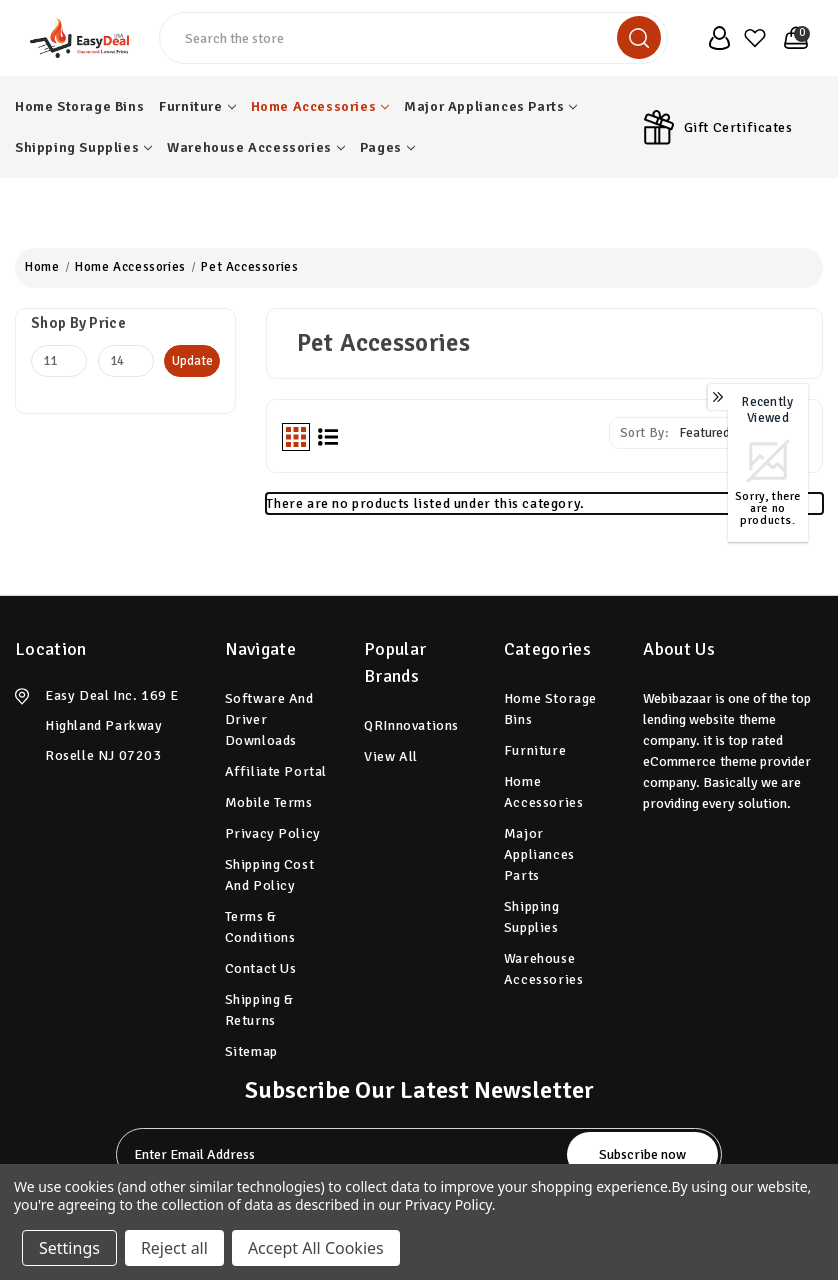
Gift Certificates (738, 127)
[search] (639, 37)
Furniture (197, 106)
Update (192, 361)
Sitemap (251, 1051)
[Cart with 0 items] (792, 38)
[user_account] (715, 38)
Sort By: (644, 433)
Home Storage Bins (79, 106)
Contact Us (261, 968)
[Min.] (59, 361)
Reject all (174, 1248)
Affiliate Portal (276, 771)
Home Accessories (320, 106)
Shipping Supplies (83, 147)
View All (391, 756)
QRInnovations (411, 725)
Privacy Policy (273, 833)
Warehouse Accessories (256, 147)
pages (387, 147)
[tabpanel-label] (343, 1154)
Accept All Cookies (316, 1248)
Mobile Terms (269, 802)
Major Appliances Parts (490, 106)
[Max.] (126, 361)
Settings (69, 1248)
